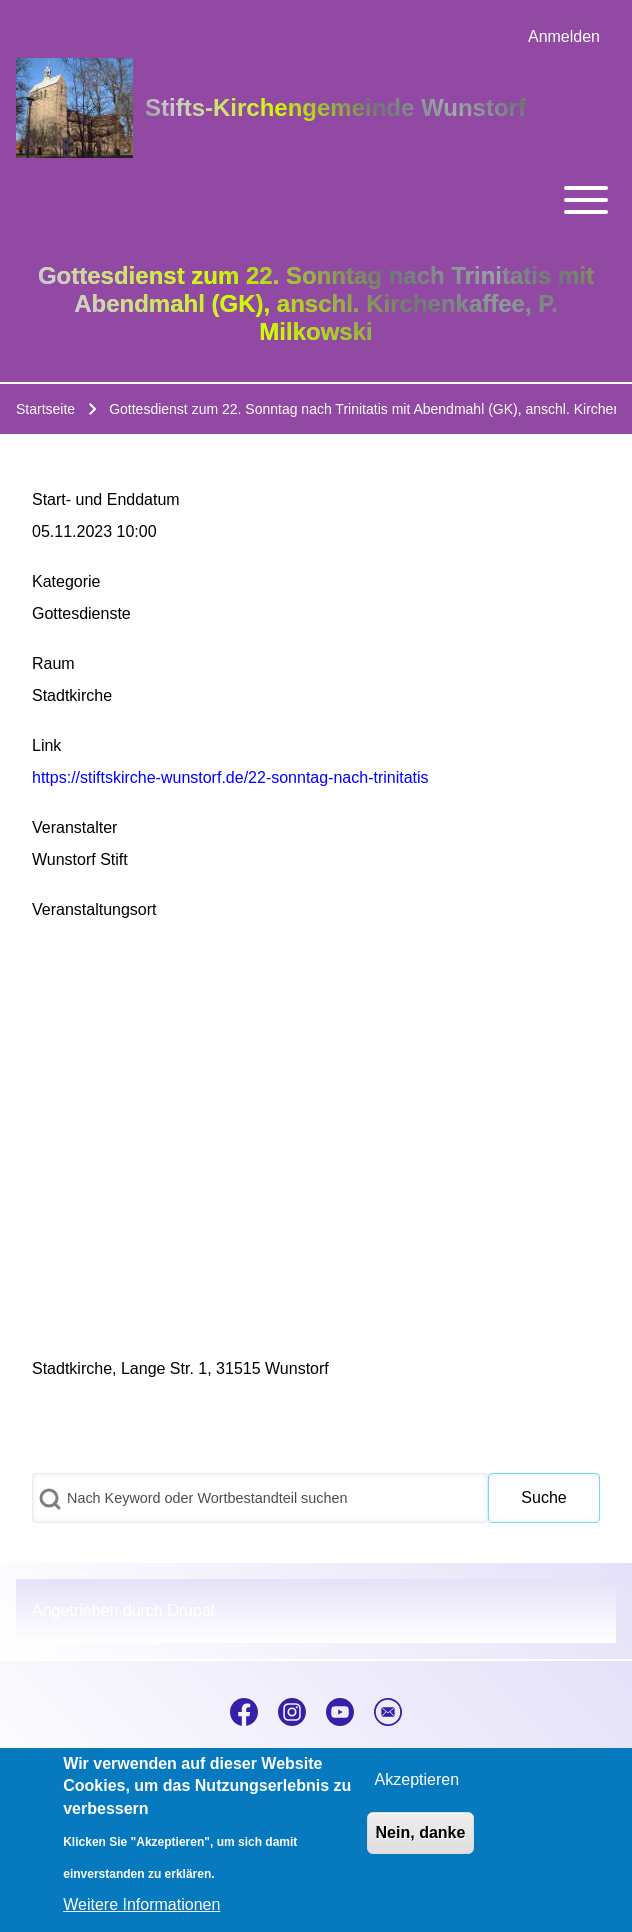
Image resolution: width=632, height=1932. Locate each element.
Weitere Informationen (141, 1904)
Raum (53, 663)
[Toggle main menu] (316, 200)
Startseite (45, 409)
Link (46, 745)
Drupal (190, 1610)
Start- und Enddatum (106, 499)
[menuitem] (564, 37)
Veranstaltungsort (94, 909)
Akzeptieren (417, 1779)
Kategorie (66, 581)
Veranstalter (74, 827)
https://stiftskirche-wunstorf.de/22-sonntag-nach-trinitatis (230, 777)
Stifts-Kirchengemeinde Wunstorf (335, 107)
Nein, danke (421, 1832)
